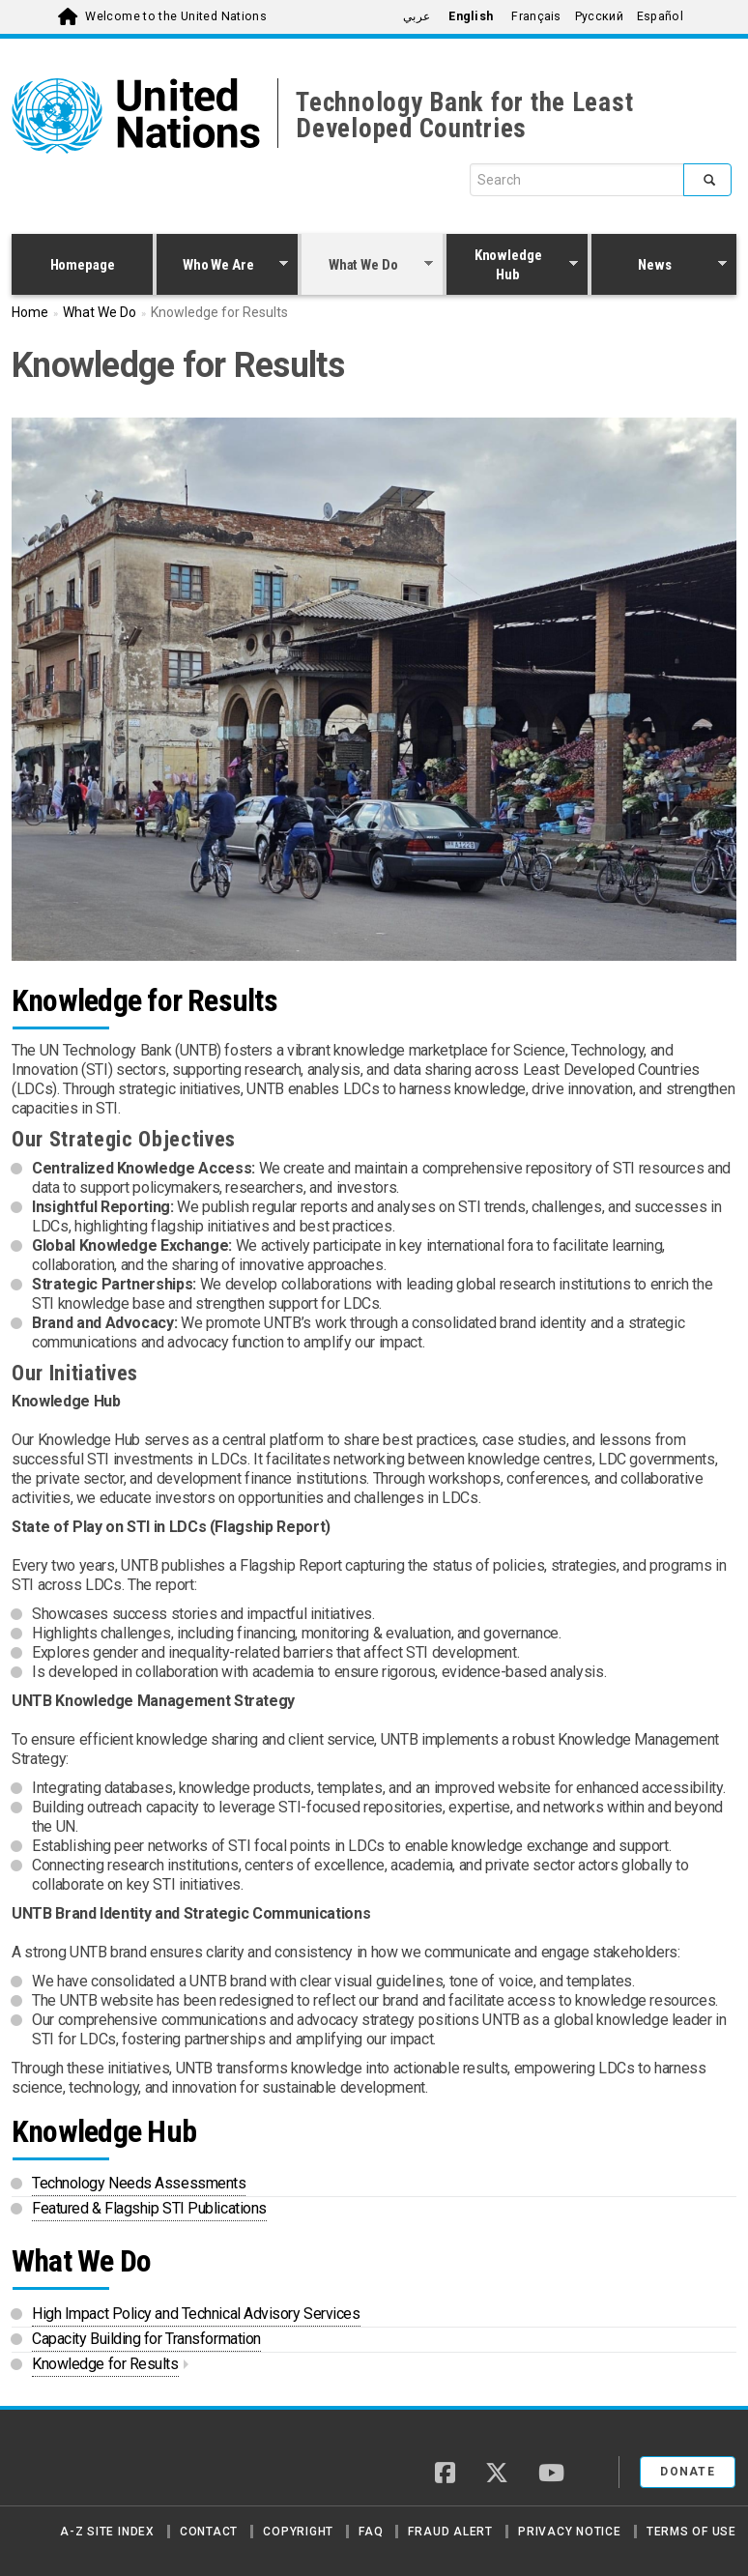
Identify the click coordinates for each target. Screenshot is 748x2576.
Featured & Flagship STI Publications (149, 2208)
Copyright (298, 2531)
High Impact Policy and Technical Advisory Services (196, 2313)
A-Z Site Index (107, 2531)
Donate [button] (687, 2471)
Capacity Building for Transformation (146, 2339)
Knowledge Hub (512, 264)
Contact (209, 2531)
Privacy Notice (569, 2531)
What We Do (367, 266)
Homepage (82, 265)
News (659, 266)
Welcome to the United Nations (176, 16)
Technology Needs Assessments (138, 2183)
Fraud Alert (450, 2531)
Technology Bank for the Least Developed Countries (464, 115)
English (470, 16)
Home (30, 312)
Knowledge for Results (105, 2364)
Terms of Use (691, 2531)
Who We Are (222, 266)
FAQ (371, 2531)
